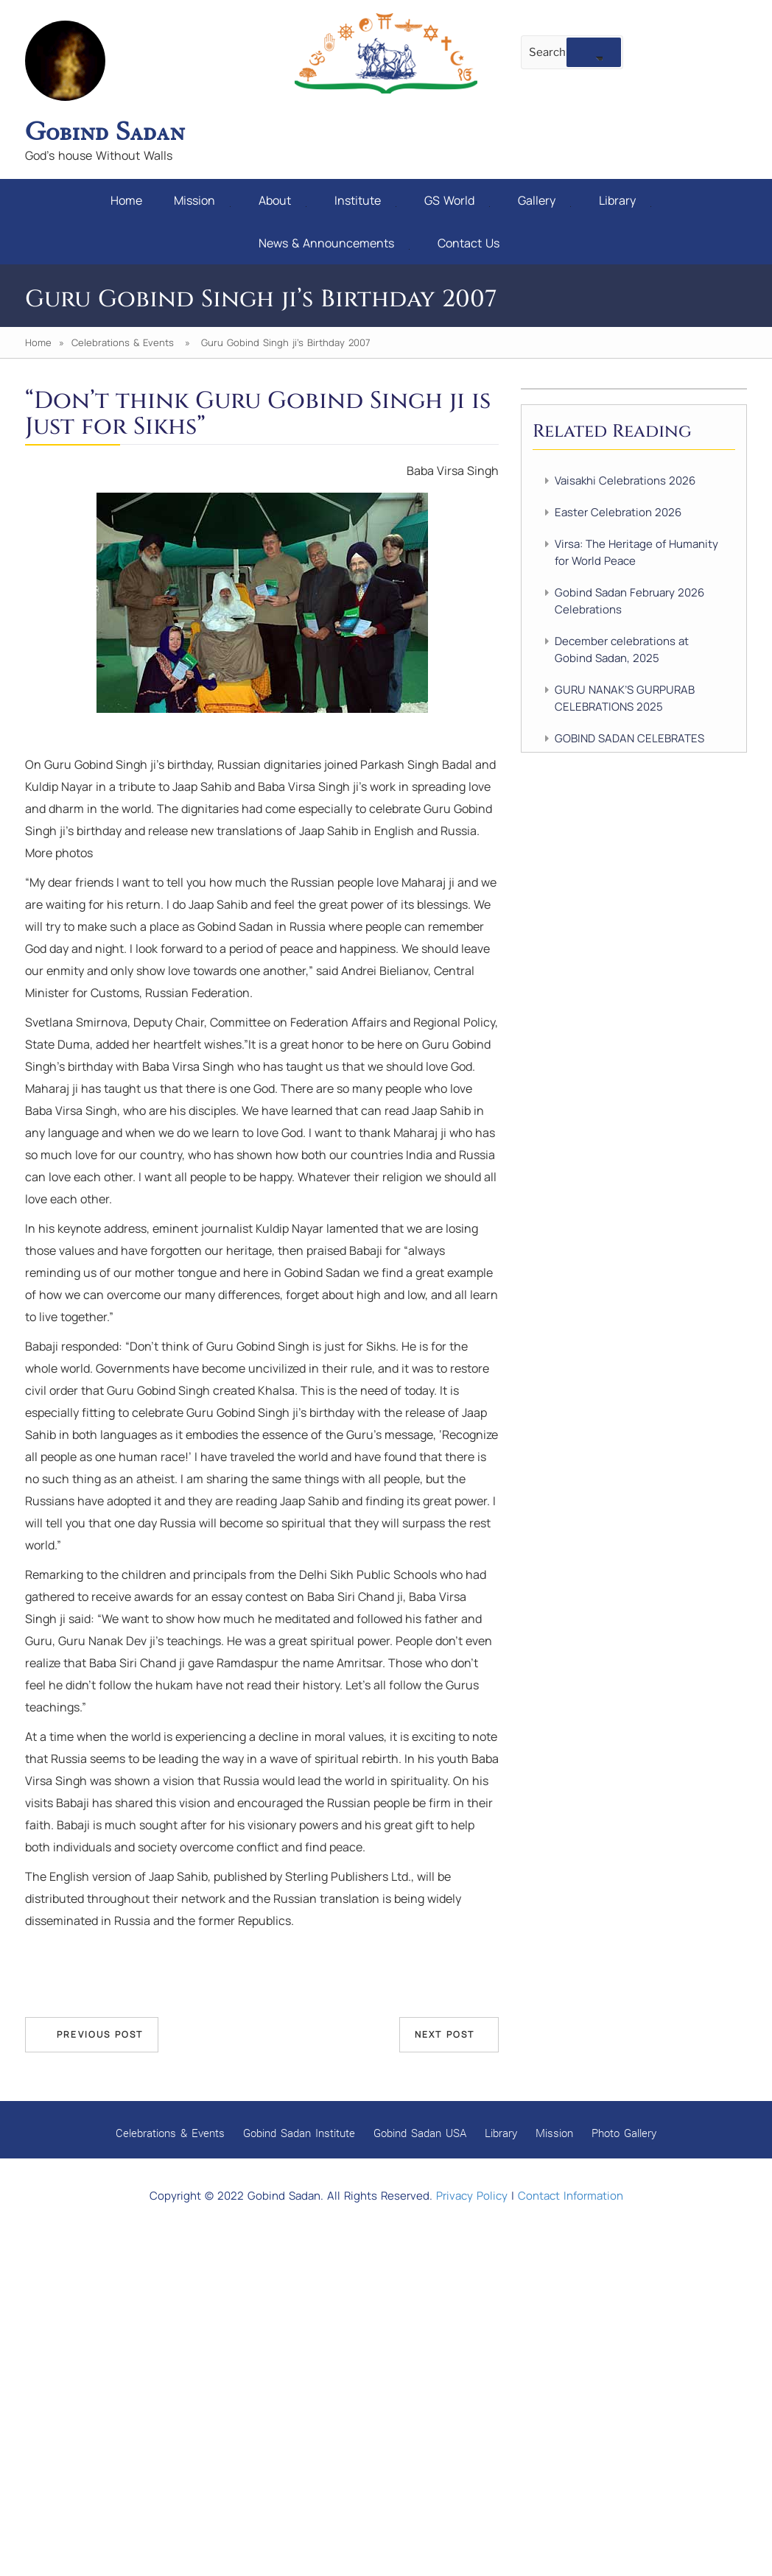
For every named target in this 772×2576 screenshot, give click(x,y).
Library (625, 200)
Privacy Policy (472, 2195)
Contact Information (570, 2195)
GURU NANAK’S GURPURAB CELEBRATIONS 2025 (625, 698)
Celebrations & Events (122, 342)
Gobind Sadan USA (419, 2132)
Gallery (544, 200)
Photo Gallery (624, 2132)
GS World (457, 200)
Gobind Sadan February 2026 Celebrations (629, 601)
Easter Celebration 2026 (618, 512)
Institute (365, 200)
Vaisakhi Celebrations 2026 (625, 480)
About (282, 200)
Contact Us (468, 243)
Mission (202, 200)
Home (126, 200)
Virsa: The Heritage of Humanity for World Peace (636, 552)
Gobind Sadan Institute (299, 2132)
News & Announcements (334, 243)
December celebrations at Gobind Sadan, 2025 (622, 649)
